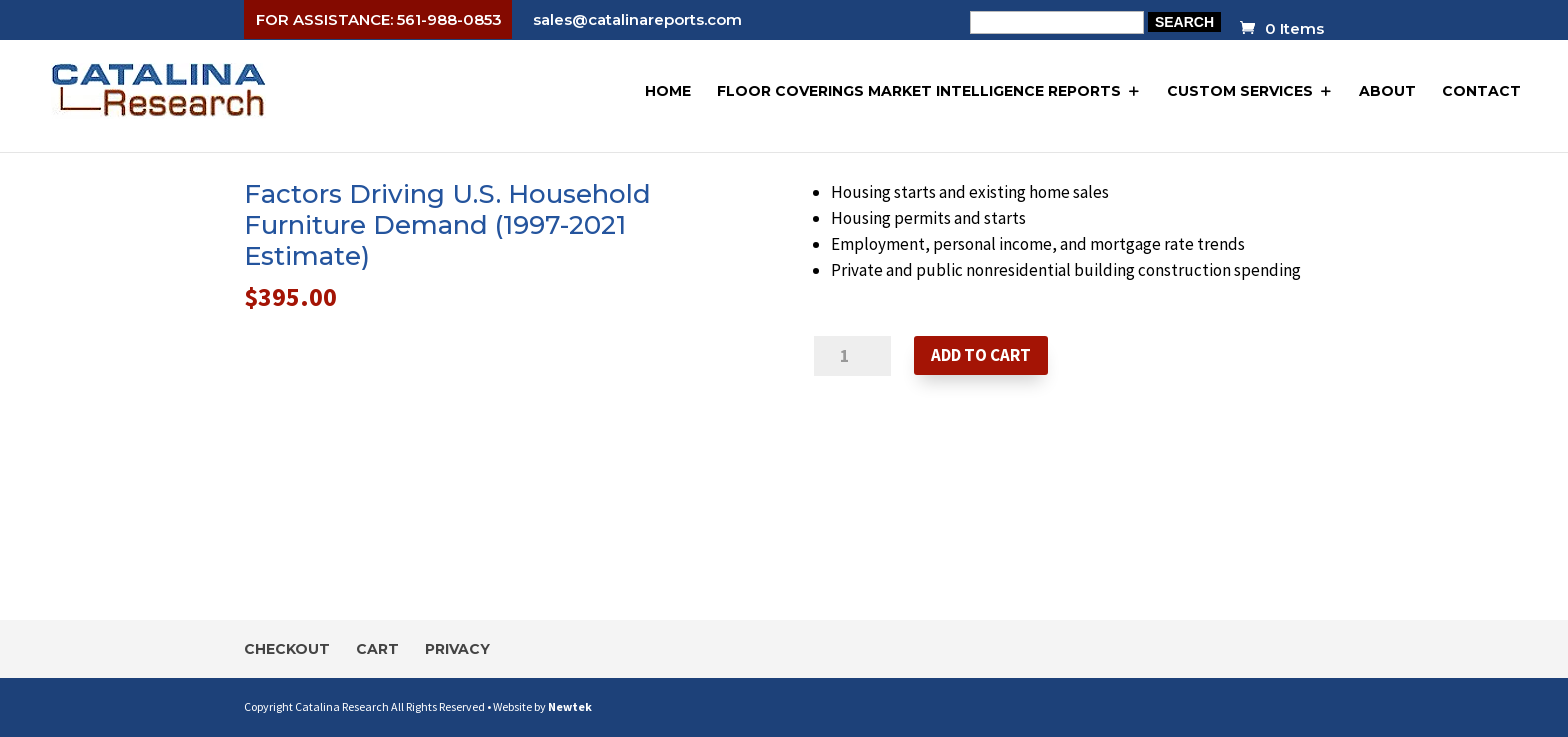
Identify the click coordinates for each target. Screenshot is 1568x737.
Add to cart (981, 355)
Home (668, 91)
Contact (1481, 91)
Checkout (287, 649)
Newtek (570, 706)
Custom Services (1240, 91)
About (1387, 91)
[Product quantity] (852, 356)
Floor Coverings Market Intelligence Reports (919, 91)
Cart (377, 649)
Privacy (457, 649)
